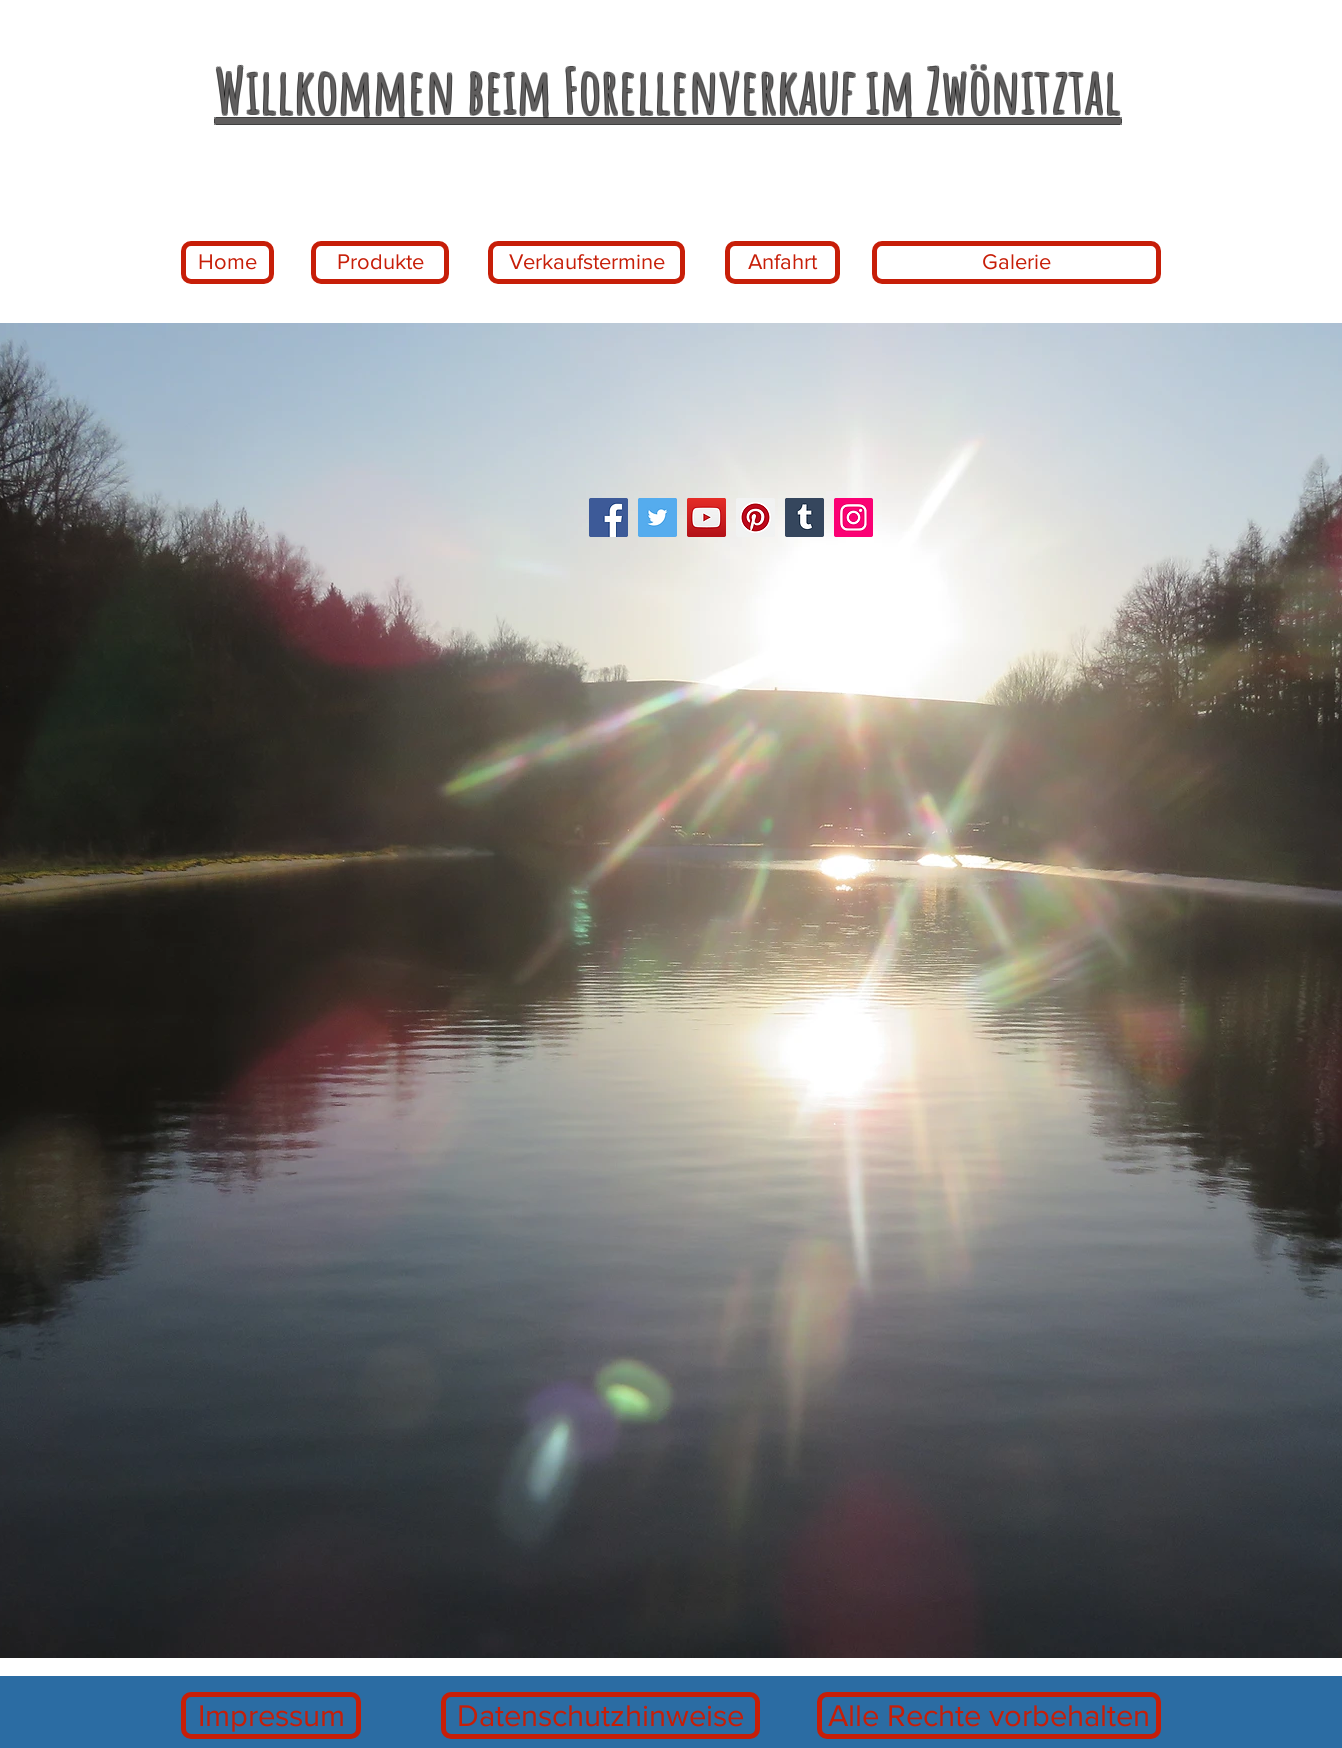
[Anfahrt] (782, 262)
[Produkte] (380, 262)
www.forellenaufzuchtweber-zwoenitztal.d (371, 42)
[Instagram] (853, 517)
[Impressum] (271, 1715)
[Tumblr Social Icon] (804, 517)
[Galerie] (1016, 262)
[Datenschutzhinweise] (600, 1715)
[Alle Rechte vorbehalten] (989, 1715)
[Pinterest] (755, 517)
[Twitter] (657, 517)
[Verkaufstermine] (586, 262)
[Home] (227, 262)
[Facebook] (608, 517)
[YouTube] (706, 517)
